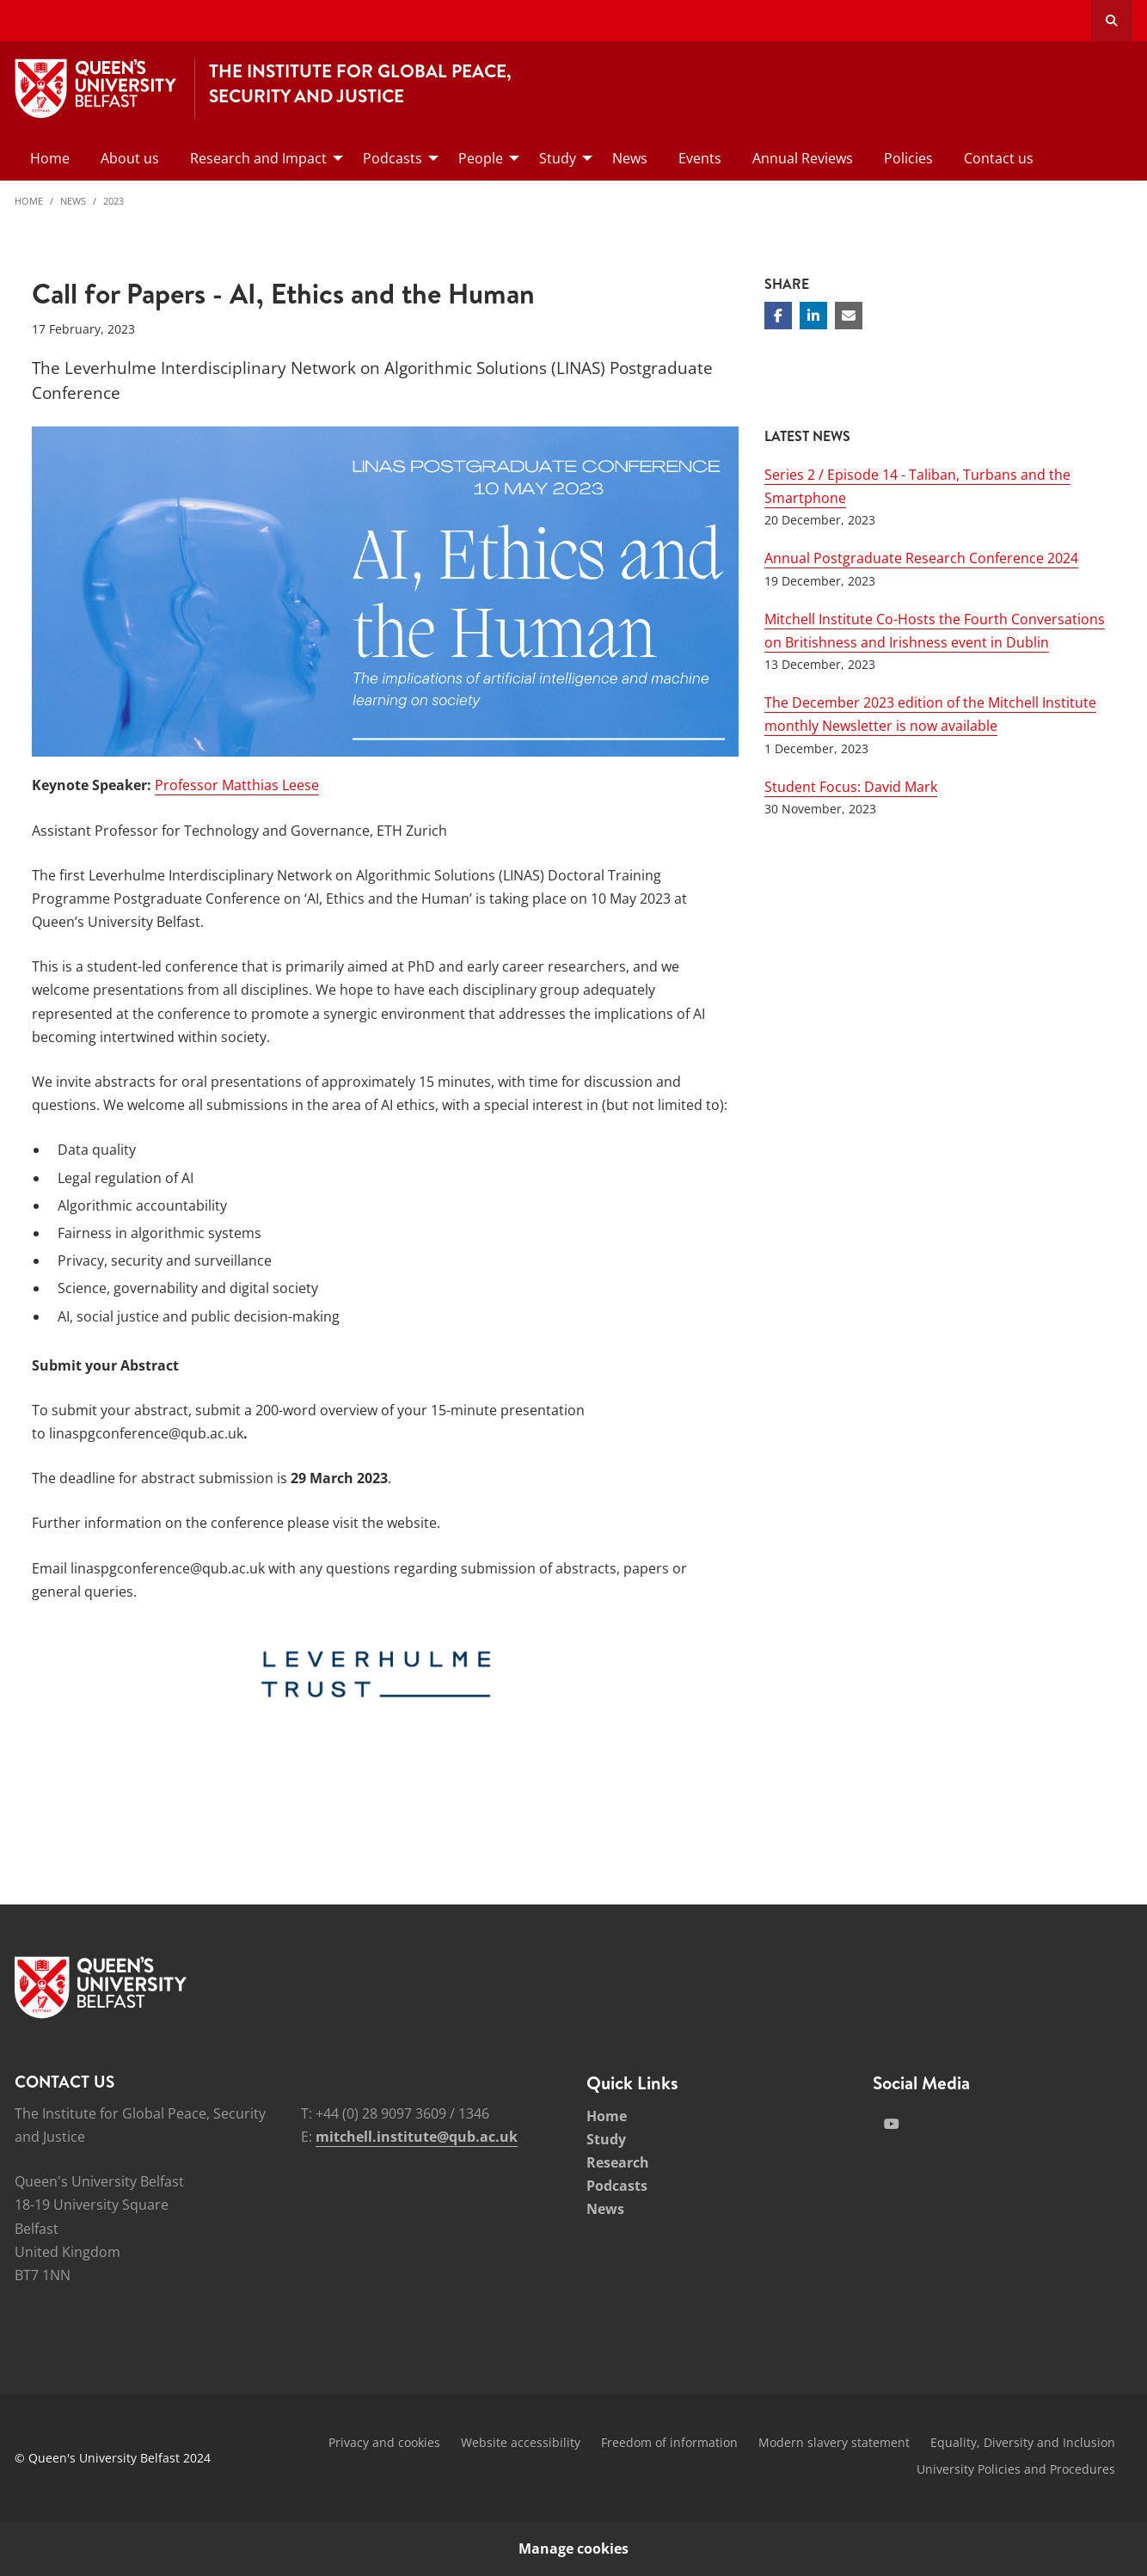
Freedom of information (669, 2442)
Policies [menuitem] (908, 158)
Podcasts (616, 2185)
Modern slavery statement (834, 2442)
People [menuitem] (480, 158)
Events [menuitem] (699, 158)
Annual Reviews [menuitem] (802, 158)
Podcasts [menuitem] (392, 158)
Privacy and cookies (384, 2442)
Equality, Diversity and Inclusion (1022, 2442)
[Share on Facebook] (778, 315)
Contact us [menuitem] (999, 158)
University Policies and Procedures (1016, 2469)
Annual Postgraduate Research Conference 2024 (921, 558)
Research (617, 2162)
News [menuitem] (629, 158)
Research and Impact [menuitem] (258, 158)
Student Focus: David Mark (850, 786)
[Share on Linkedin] (813, 315)
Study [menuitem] (557, 158)
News (73, 200)
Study (606, 2139)
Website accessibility (520, 2442)
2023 (113, 200)
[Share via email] (848, 315)
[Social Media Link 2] (892, 2124)
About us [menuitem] (130, 158)
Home (29, 200)
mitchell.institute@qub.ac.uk (417, 2136)
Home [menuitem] (50, 158)
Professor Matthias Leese (237, 785)
